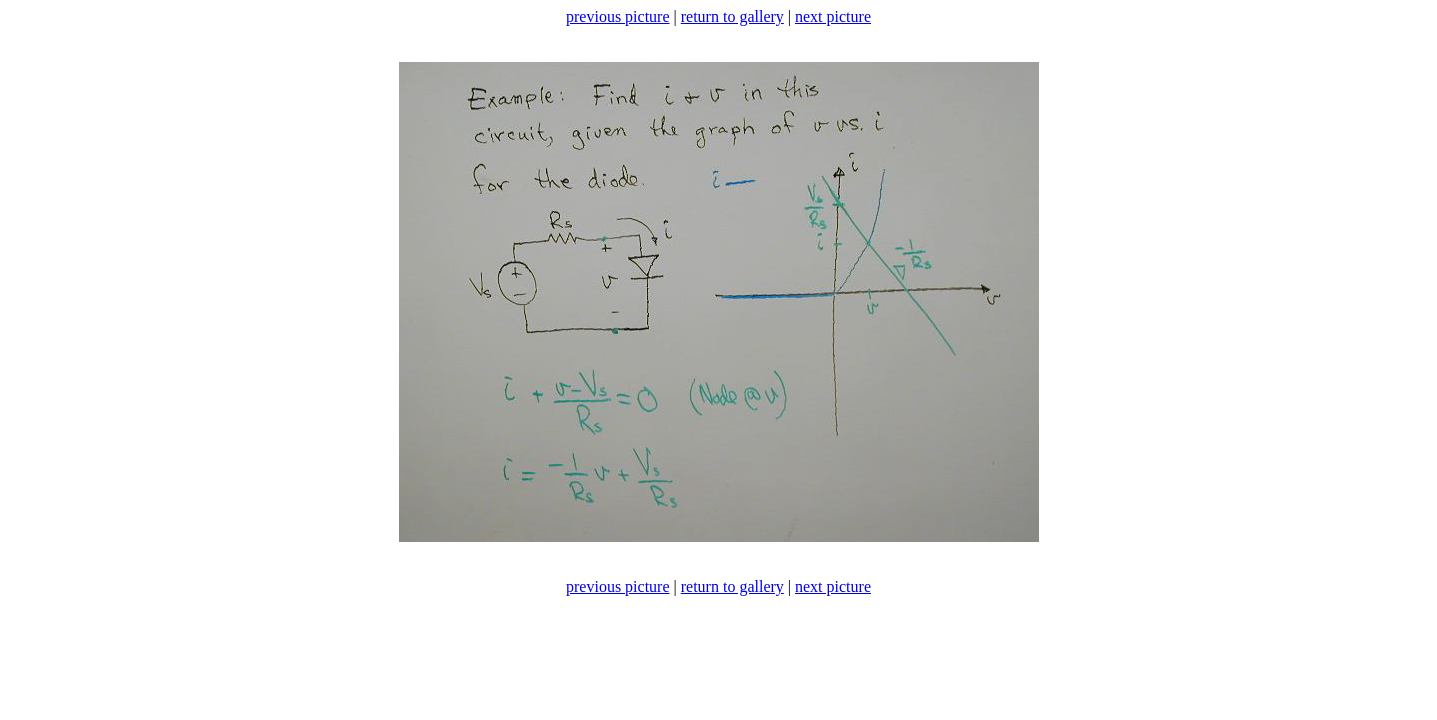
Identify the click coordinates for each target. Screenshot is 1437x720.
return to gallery (732, 16)
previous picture (618, 16)
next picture (833, 16)
